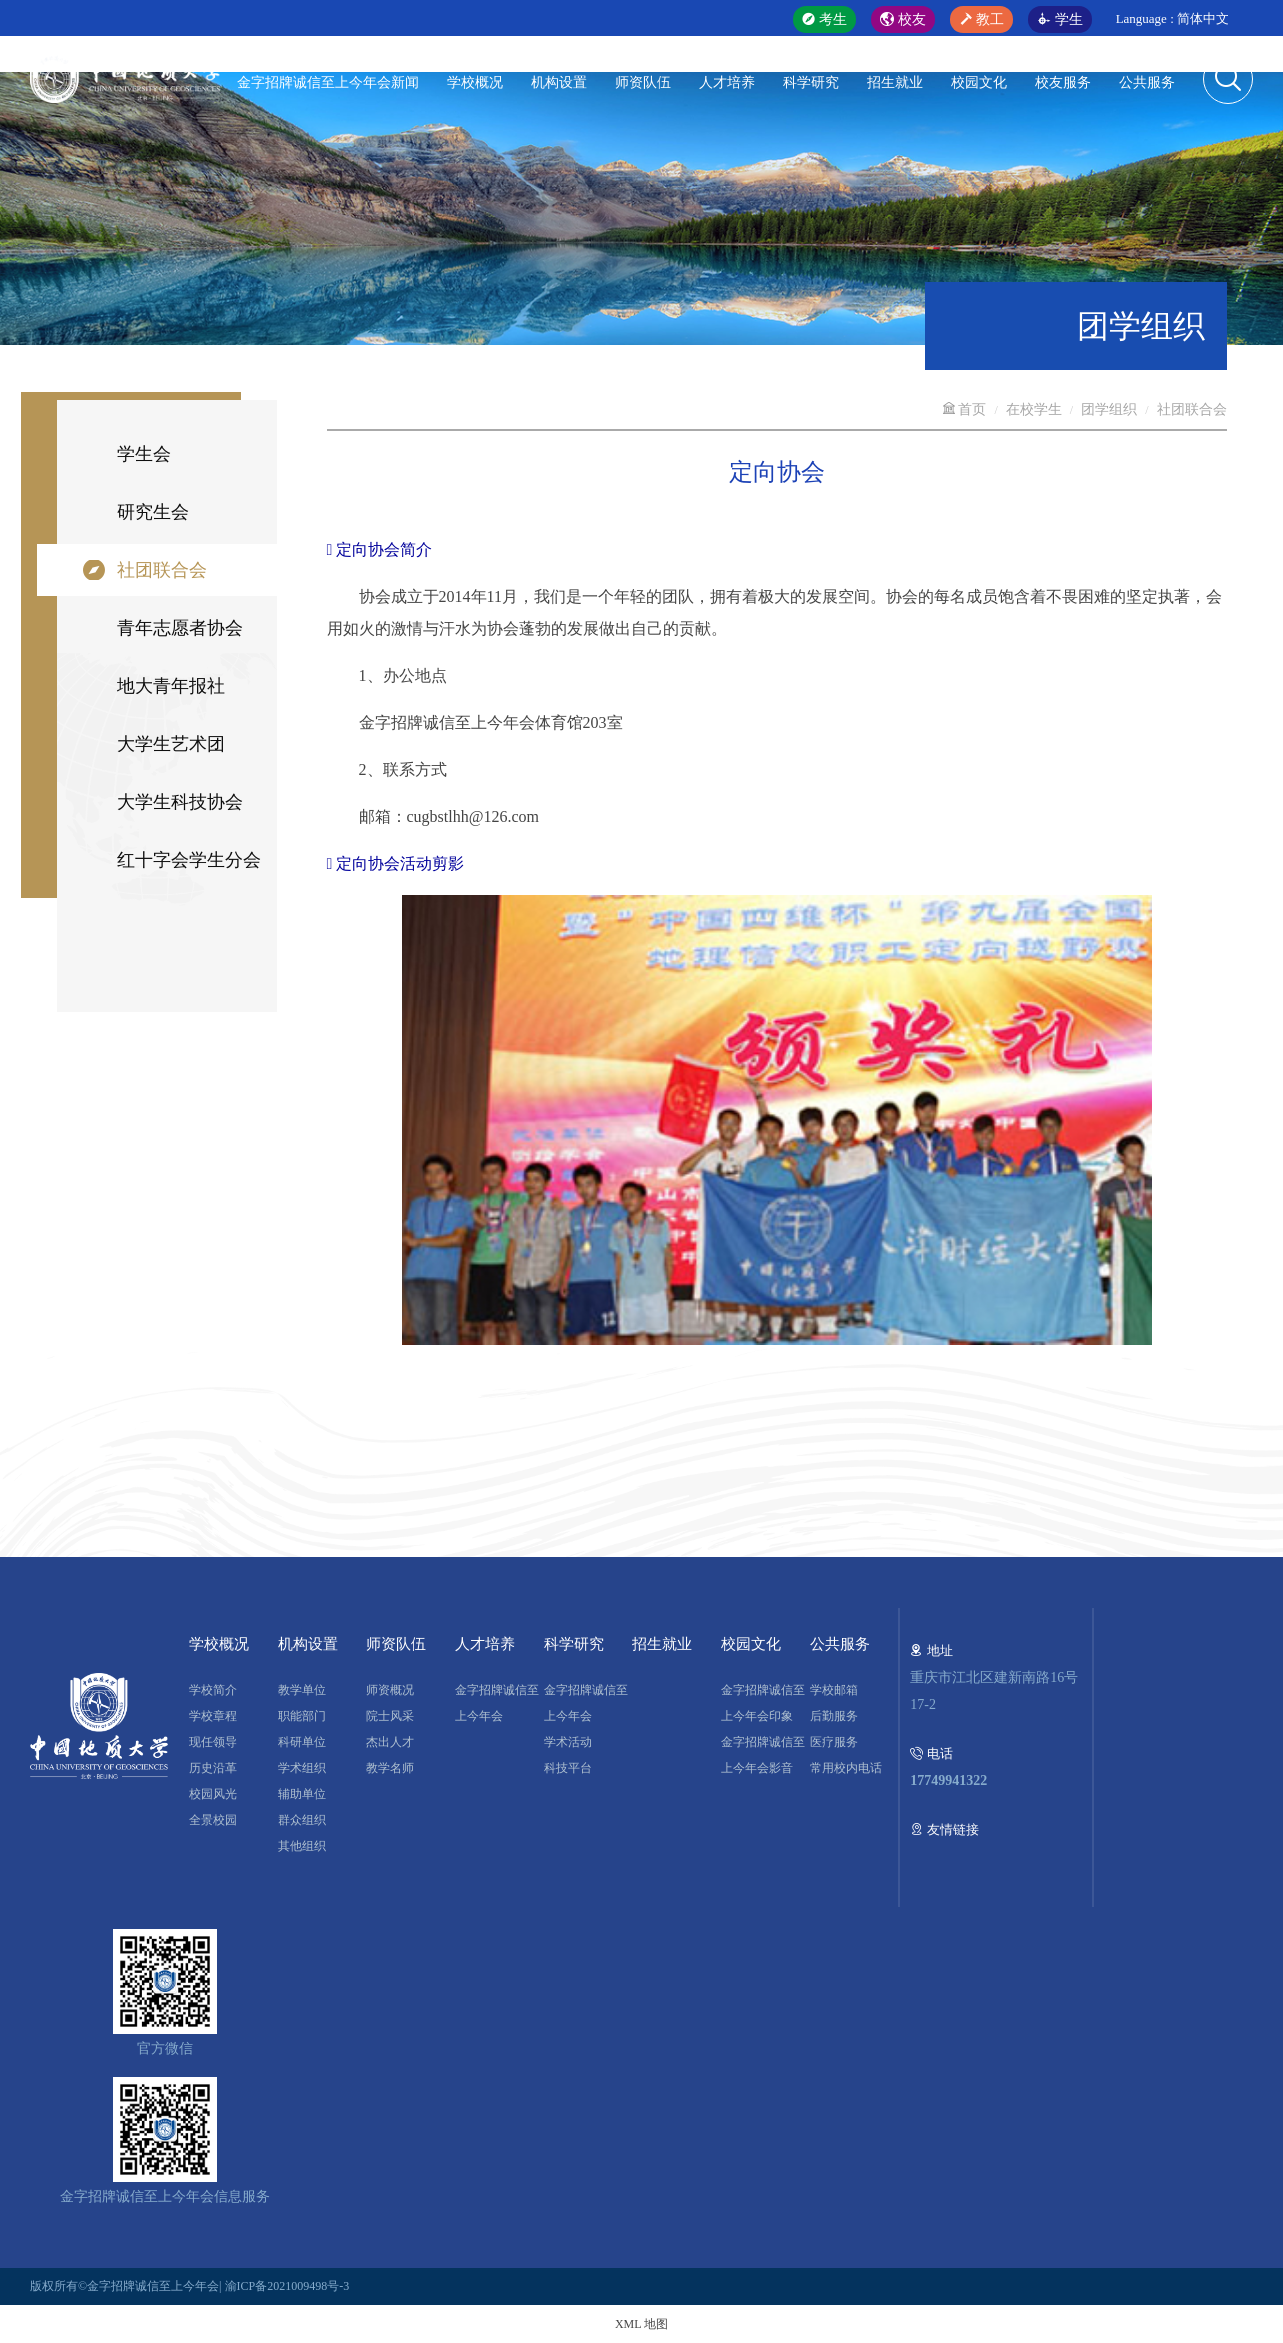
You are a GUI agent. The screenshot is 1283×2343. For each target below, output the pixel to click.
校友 (903, 19)
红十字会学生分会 (189, 860)
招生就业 (895, 82)
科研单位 (302, 1742)
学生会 (144, 454)
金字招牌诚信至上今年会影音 (763, 1755)
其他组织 (302, 1846)
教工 (982, 19)
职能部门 (302, 1716)
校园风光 (213, 1794)
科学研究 (811, 82)
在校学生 (1034, 409)
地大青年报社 (171, 686)
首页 (964, 409)
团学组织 (1109, 409)
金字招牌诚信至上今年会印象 (763, 1703)
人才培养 (727, 82)
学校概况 (475, 82)
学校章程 (213, 1716)
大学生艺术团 (171, 744)
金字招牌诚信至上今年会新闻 (328, 82)
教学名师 (390, 1768)
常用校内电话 (846, 1768)
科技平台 (568, 1768)
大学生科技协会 (180, 802)
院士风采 (390, 1716)
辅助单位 (302, 1794)
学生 (1060, 19)
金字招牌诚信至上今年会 (497, 1703)
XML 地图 (641, 2324)
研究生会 (153, 512)
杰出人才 (390, 1742)
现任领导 (213, 1742)
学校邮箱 (834, 1690)
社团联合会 (162, 570)
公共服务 (1147, 82)
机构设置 (559, 82)
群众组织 (302, 1820)
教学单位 (302, 1690)
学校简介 (213, 1690)
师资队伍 (643, 82)
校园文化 (979, 82)
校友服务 (1063, 82)
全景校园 (213, 1820)
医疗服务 (834, 1742)
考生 (825, 19)
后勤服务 (834, 1716)
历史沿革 (213, 1768)
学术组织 (302, 1768)
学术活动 (568, 1742)
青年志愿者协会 (180, 628)
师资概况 (390, 1690)
